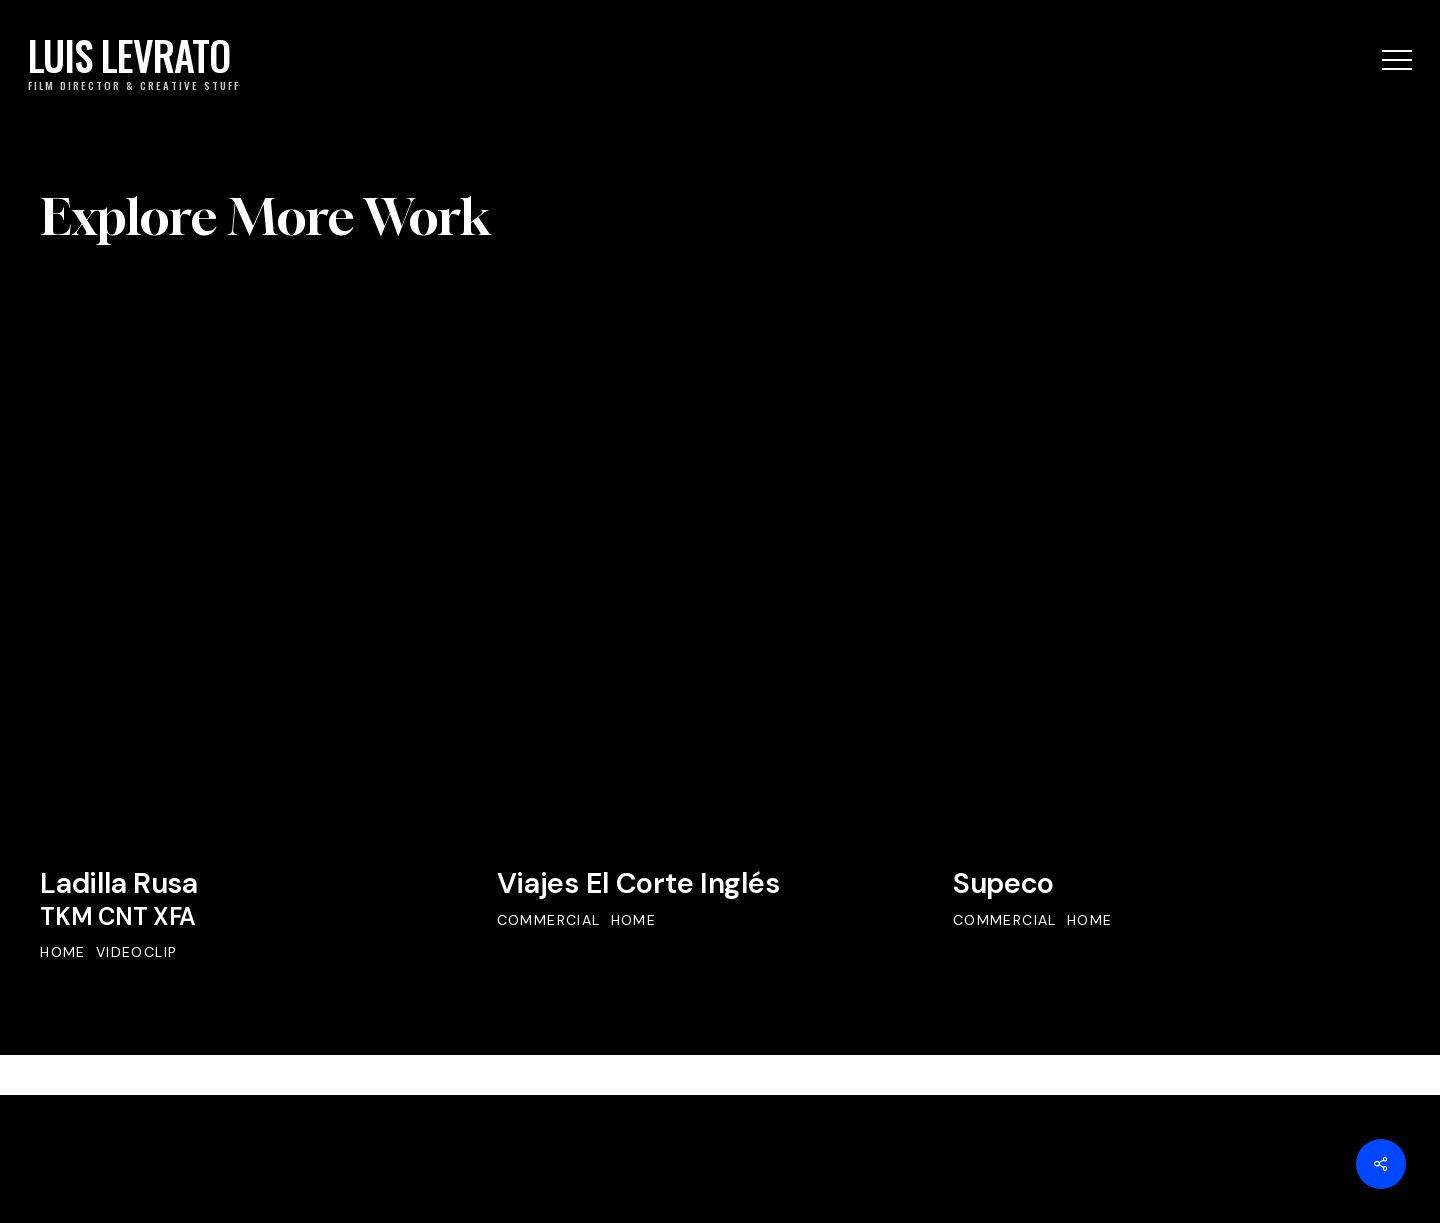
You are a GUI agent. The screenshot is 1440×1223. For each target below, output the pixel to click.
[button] (1397, 60)
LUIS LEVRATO (129, 57)
